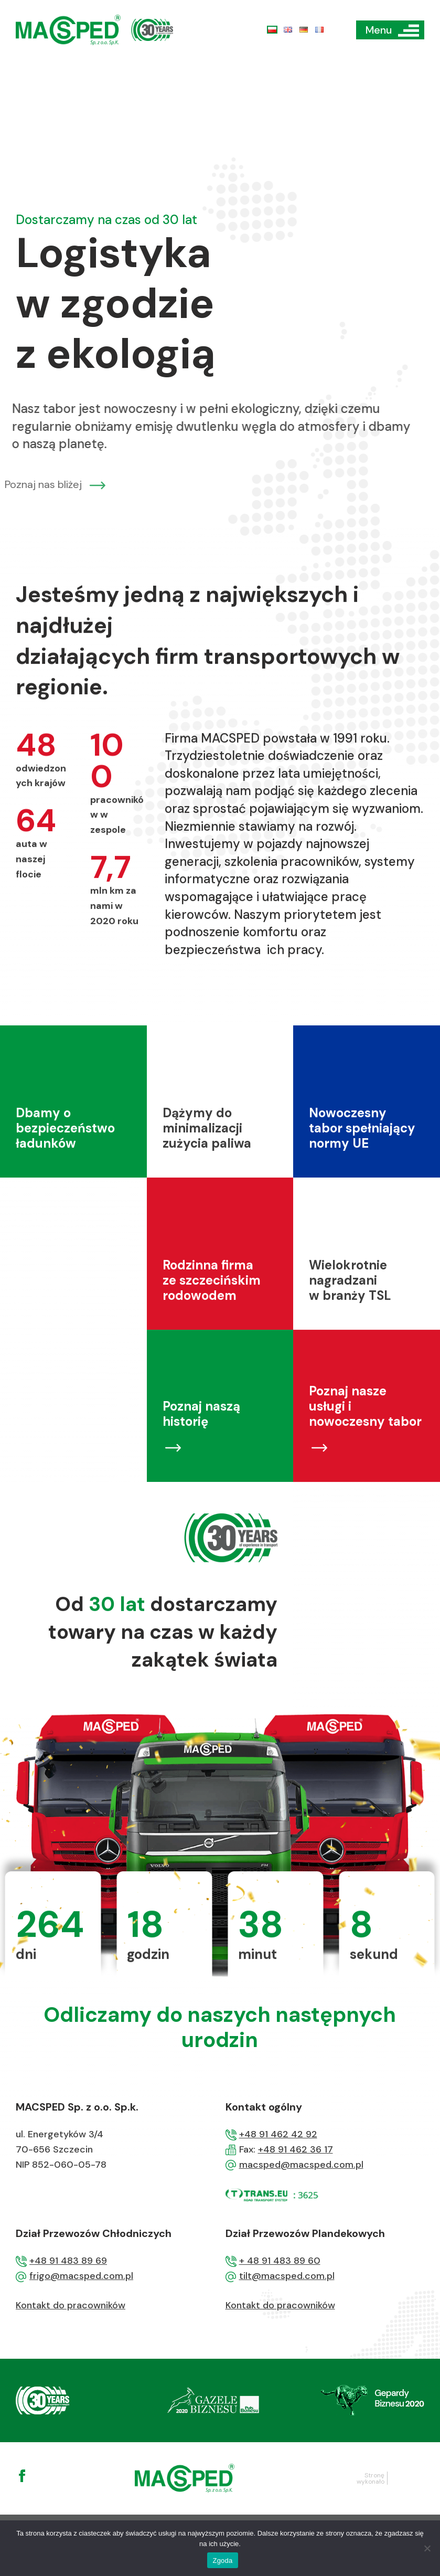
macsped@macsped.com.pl (301, 2164)
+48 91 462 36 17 (295, 2149)
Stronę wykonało (370, 2478)
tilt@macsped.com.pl (287, 2276)
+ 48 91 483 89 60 (279, 2260)
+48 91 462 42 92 (278, 2134)
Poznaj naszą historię (201, 1463)
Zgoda (222, 2560)
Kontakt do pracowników (70, 2305)
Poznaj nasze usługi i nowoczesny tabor (365, 1456)
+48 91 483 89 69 (68, 2260)
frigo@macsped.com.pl (81, 2276)
